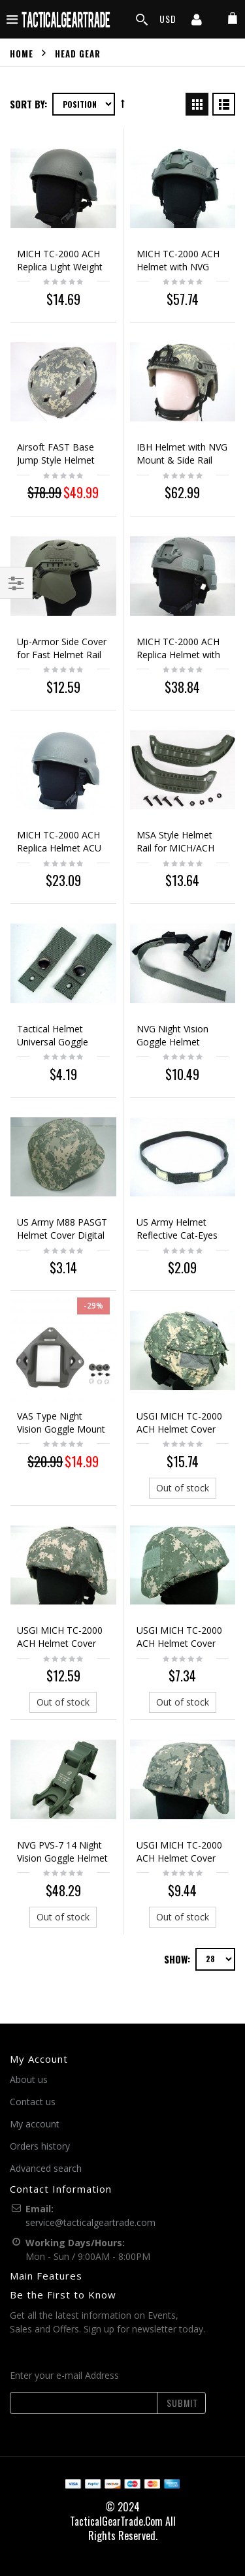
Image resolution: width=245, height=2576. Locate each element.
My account (34, 2124)
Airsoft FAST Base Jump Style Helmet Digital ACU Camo (56, 460)
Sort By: (28, 104)
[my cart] (232, 18)
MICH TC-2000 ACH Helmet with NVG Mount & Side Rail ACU (178, 273)
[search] (142, 19)
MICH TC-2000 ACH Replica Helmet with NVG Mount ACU (178, 654)
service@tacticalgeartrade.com (90, 2222)
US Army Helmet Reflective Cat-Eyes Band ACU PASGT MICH (177, 1241)
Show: (177, 1959)
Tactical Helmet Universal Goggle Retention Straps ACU (62, 1042)
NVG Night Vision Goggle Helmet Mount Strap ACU (173, 1042)
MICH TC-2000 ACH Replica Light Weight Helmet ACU (60, 266)
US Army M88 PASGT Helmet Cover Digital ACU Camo (62, 1235)
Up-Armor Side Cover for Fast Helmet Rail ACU (61, 654)
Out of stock (182, 1488)
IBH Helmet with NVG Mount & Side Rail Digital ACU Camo (182, 460)
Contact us (33, 2101)
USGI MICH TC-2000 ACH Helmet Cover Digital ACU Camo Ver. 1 (60, 1650)
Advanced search (46, 2168)
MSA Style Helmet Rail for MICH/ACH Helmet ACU (175, 848)
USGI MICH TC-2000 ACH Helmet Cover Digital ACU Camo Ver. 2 (179, 1435)
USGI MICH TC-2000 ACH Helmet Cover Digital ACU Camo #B (182, 1858)
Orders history (40, 2146)
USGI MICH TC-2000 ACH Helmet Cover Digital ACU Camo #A (182, 1643)
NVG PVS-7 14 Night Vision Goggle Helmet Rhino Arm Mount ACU (62, 1864)
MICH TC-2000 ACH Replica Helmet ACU (59, 841)
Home (21, 52)
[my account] (196, 21)
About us (29, 2079)
